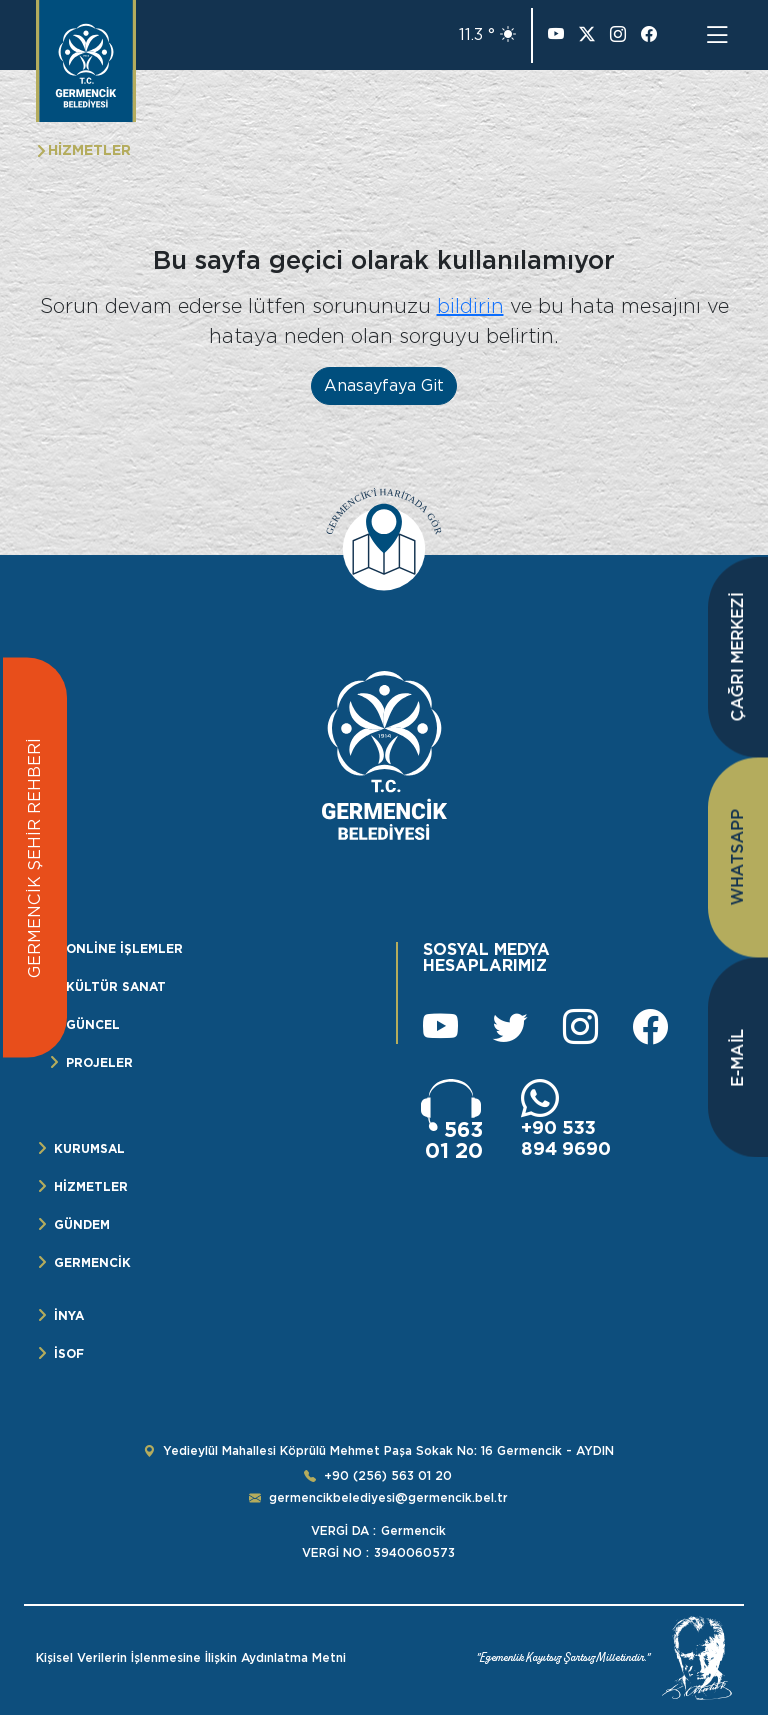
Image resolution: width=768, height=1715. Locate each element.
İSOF (69, 1353)
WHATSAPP (737, 857)
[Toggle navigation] (717, 35)
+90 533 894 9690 (566, 1138)
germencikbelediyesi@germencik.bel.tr (388, 1498)
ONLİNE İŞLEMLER (124, 948)
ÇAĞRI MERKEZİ (737, 657)
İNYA (69, 1315)
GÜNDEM (82, 1224)
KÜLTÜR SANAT (116, 986)
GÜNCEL (93, 1024)
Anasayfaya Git (384, 385)
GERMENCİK (92, 1262)
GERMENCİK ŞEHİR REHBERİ (34, 858)
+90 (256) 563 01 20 (388, 1476)
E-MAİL (737, 1058)
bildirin (470, 306)
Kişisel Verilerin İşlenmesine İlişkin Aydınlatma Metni (191, 1658)
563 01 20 (454, 1140)
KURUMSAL (89, 1148)
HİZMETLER (91, 1186)
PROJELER (99, 1062)
